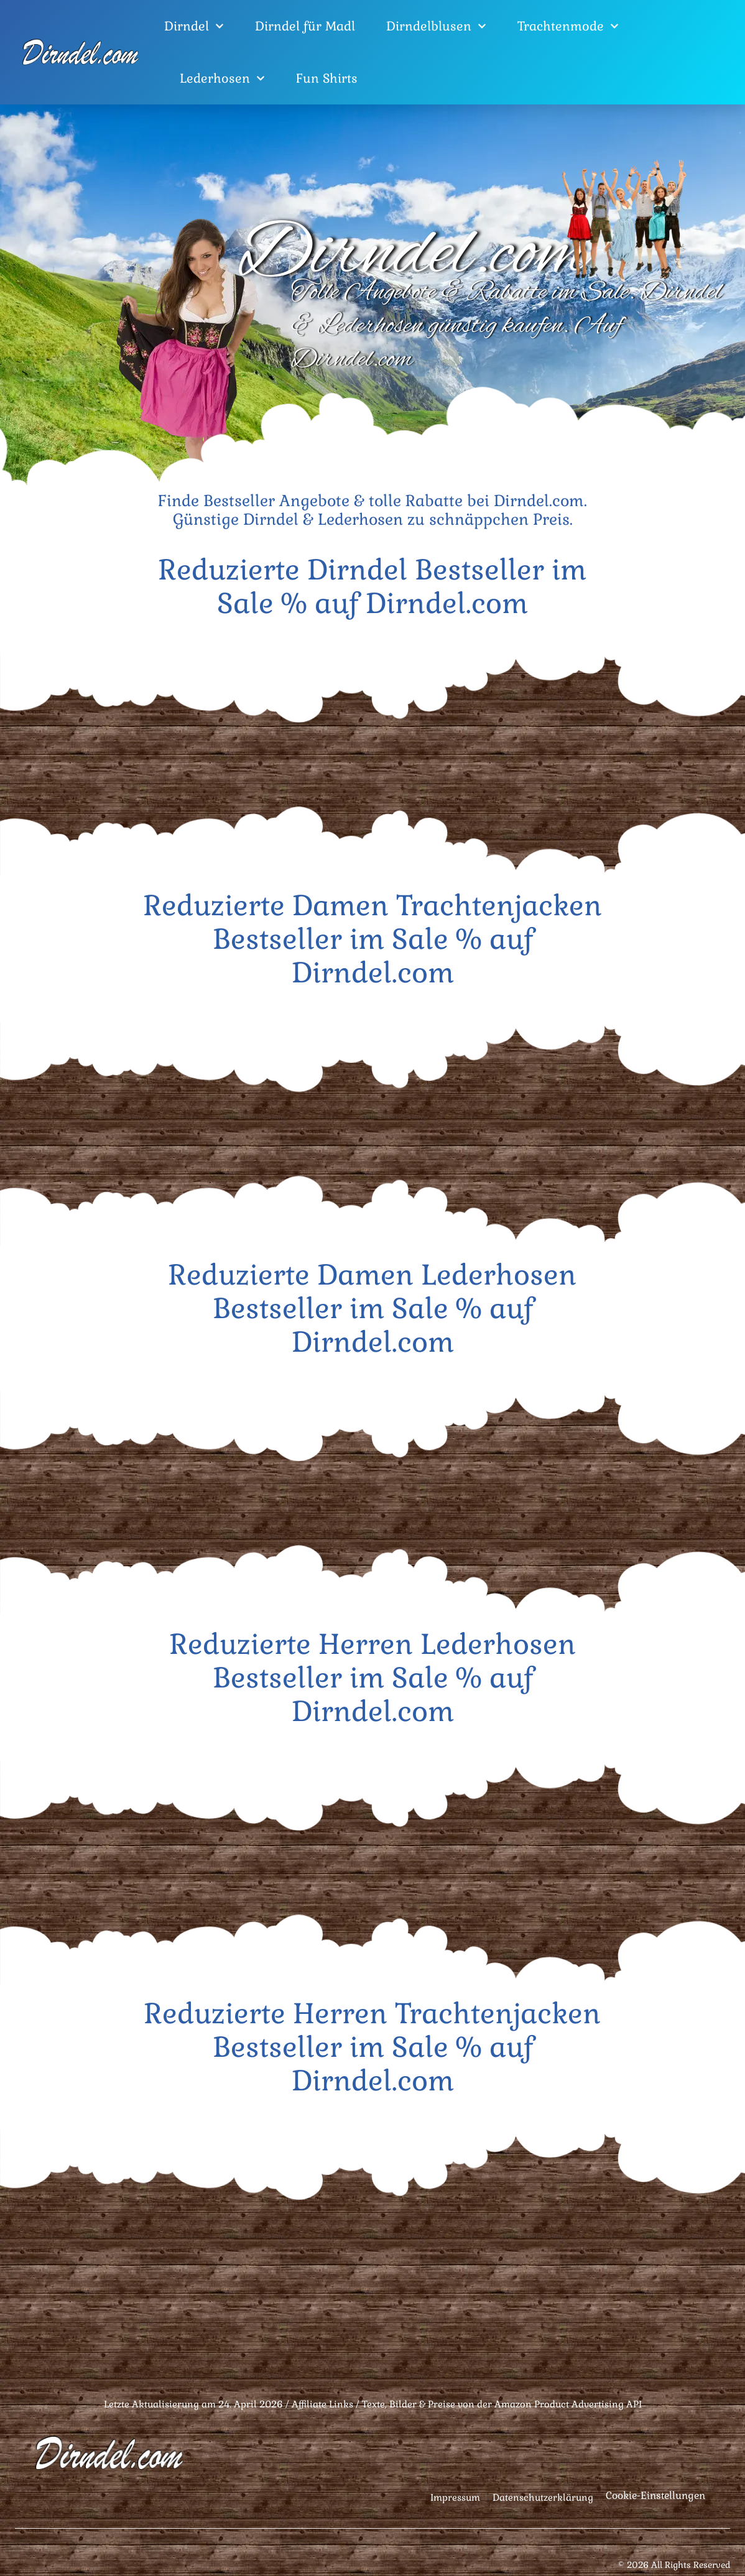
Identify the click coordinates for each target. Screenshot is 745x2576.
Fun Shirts (327, 78)
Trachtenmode (568, 26)
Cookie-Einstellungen (655, 2495)
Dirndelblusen (436, 26)
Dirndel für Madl (305, 26)
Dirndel (194, 26)
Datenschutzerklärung (543, 2497)
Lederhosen (222, 78)
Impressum (455, 2497)
